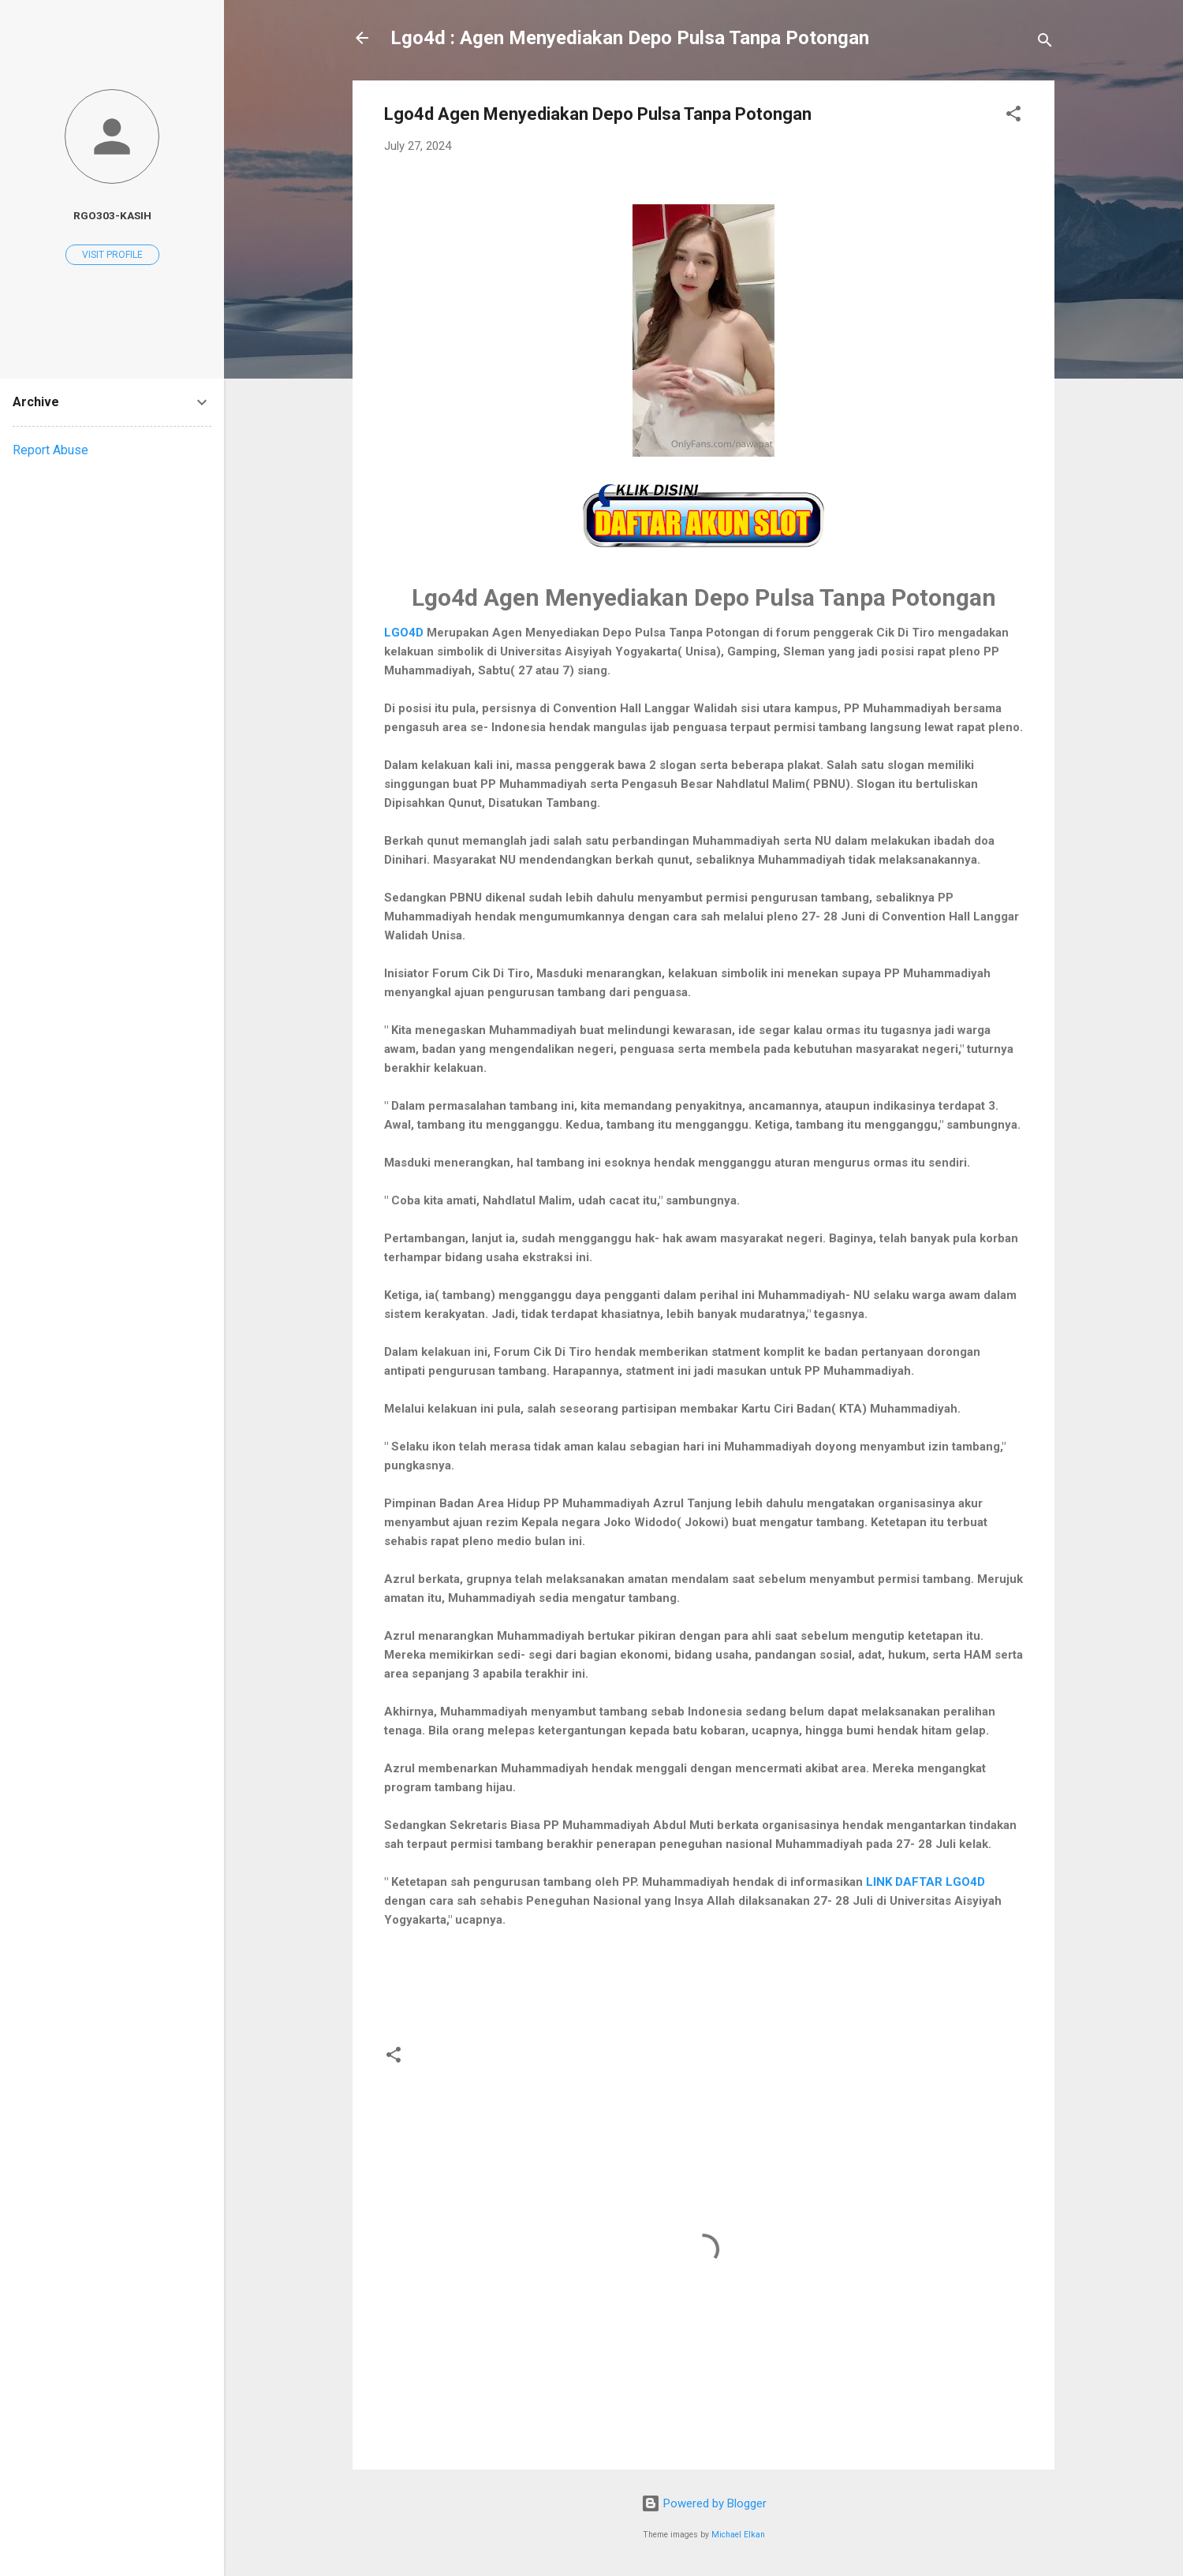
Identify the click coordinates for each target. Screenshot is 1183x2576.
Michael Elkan (738, 2534)
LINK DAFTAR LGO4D (925, 1882)
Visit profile (112, 254)
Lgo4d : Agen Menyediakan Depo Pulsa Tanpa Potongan (629, 38)
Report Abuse (50, 449)
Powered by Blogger (704, 2503)
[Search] (1045, 43)
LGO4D (404, 632)
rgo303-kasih (112, 215)
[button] (1013, 116)
